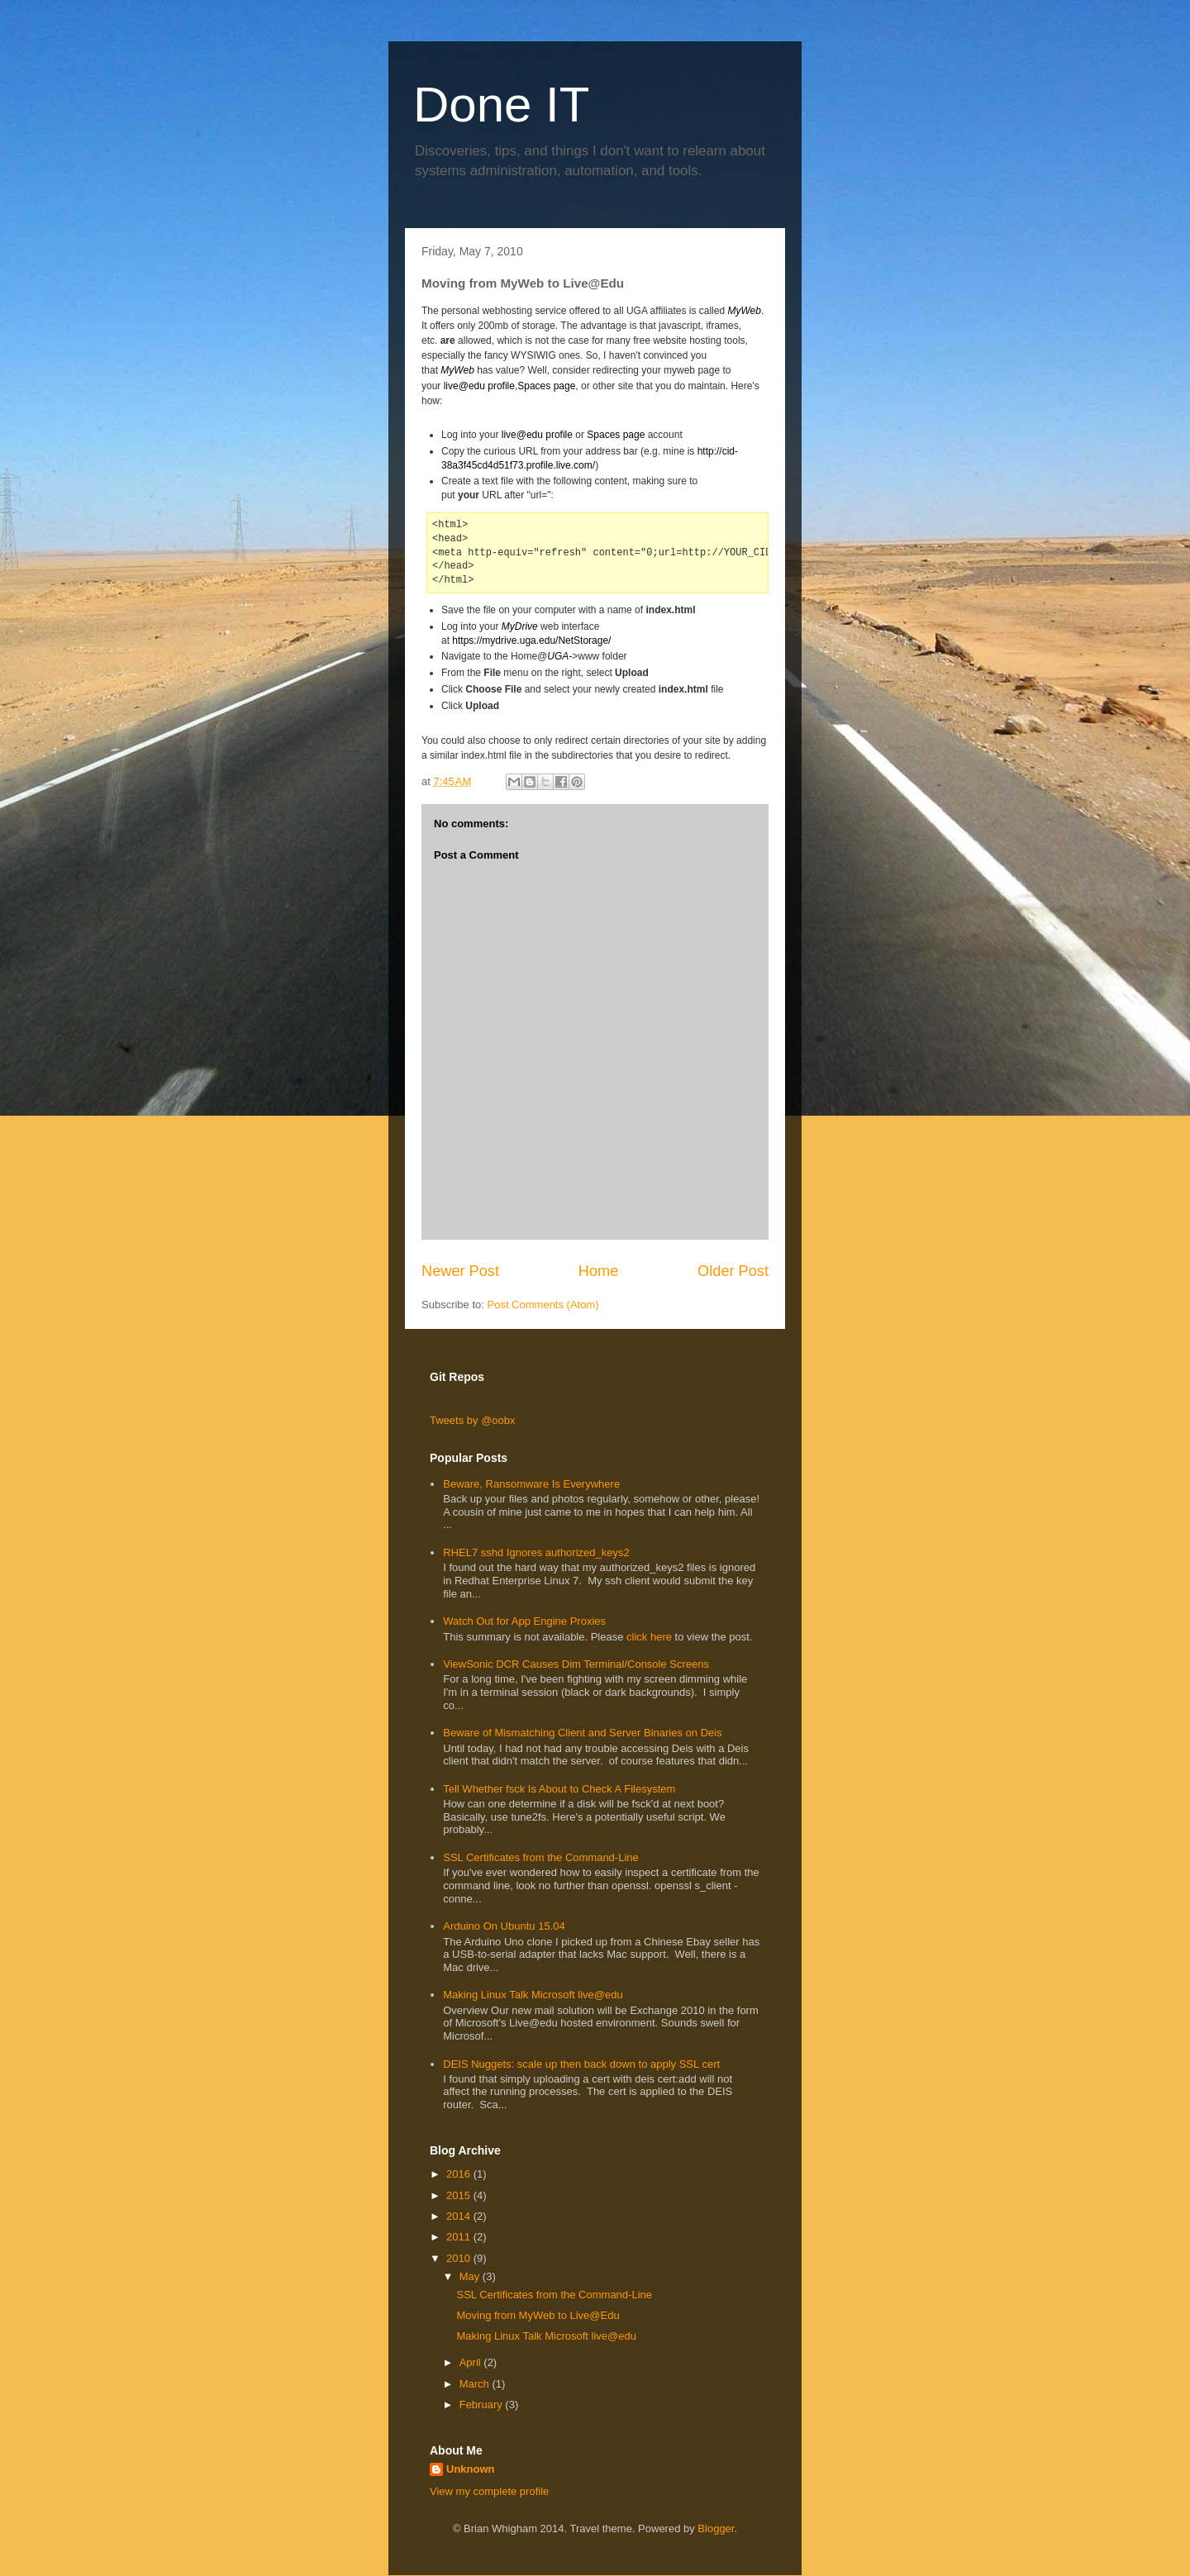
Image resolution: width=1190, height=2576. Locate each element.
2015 (460, 2195)
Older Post (733, 1271)
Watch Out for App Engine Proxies (524, 1621)
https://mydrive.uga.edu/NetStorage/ (531, 640)
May (471, 2276)
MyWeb (743, 311)
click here (650, 1637)
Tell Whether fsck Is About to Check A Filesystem (559, 1789)
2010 (460, 2258)
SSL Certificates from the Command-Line (541, 1857)
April (471, 2362)
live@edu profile (479, 386)
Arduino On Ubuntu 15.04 (503, 1926)
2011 (460, 2237)
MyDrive (520, 626)
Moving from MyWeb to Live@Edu (537, 2315)
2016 (460, 2174)
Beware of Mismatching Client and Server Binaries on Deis (582, 1732)
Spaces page (546, 386)
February (482, 2404)
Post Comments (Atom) (543, 1304)
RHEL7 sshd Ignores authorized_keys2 (536, 1552)
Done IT (501, 104)
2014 (460, 2216)
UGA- (559, 656)
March (476, 2384)
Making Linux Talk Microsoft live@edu (532, 1994)
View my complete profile (489, 2491)
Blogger (715, 2528)
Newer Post (460, 1271)
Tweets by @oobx (473, 1420)
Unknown (470, 2469)
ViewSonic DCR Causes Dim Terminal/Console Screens (576, 1664)
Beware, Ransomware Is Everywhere (531, 1484)
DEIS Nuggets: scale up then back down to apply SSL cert (581, 2064)
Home (598, 1271)
